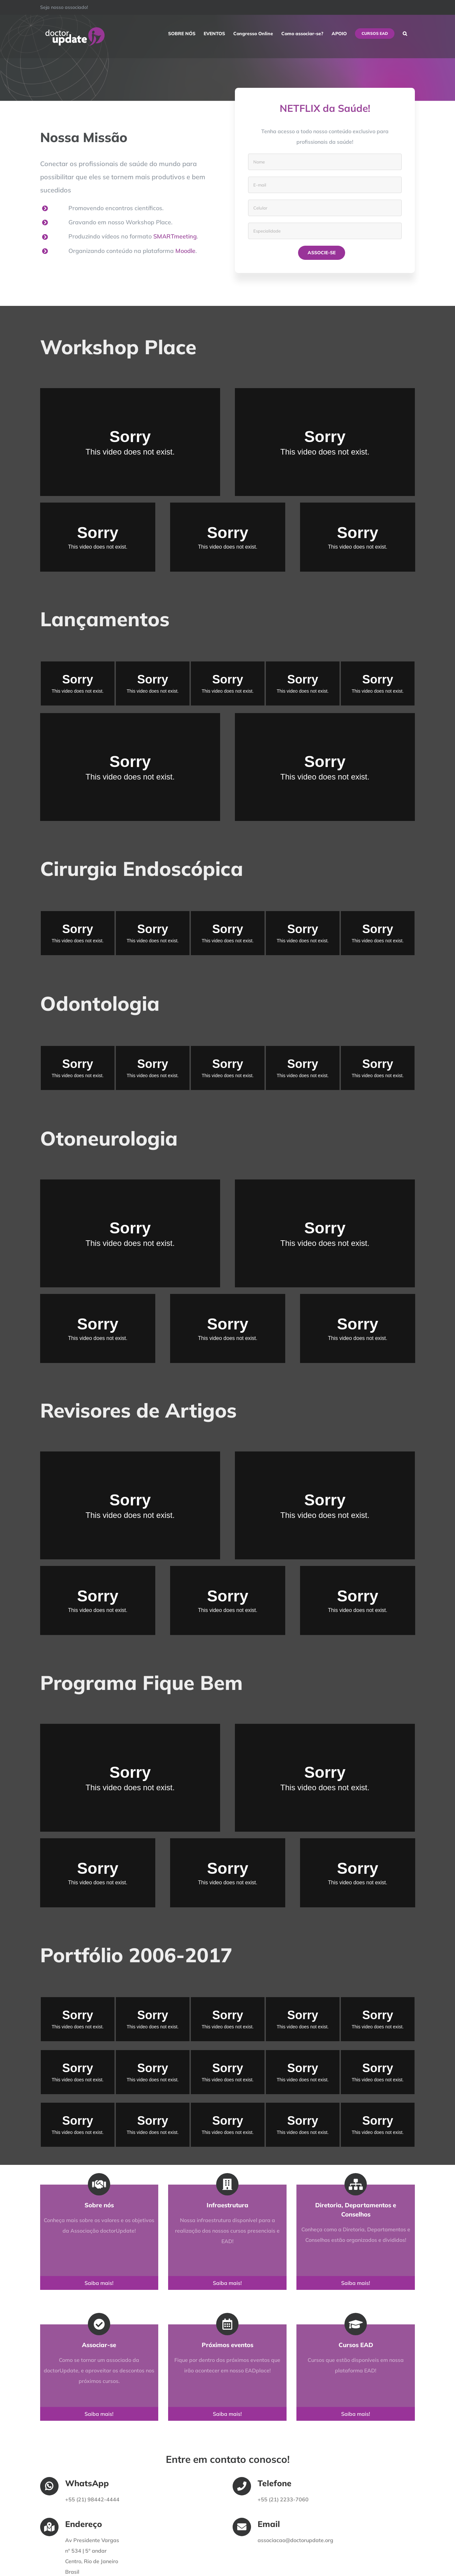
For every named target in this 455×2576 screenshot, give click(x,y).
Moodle (185, 251)
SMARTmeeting (175, 236)
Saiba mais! (92, 2283)
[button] (405, 33)
